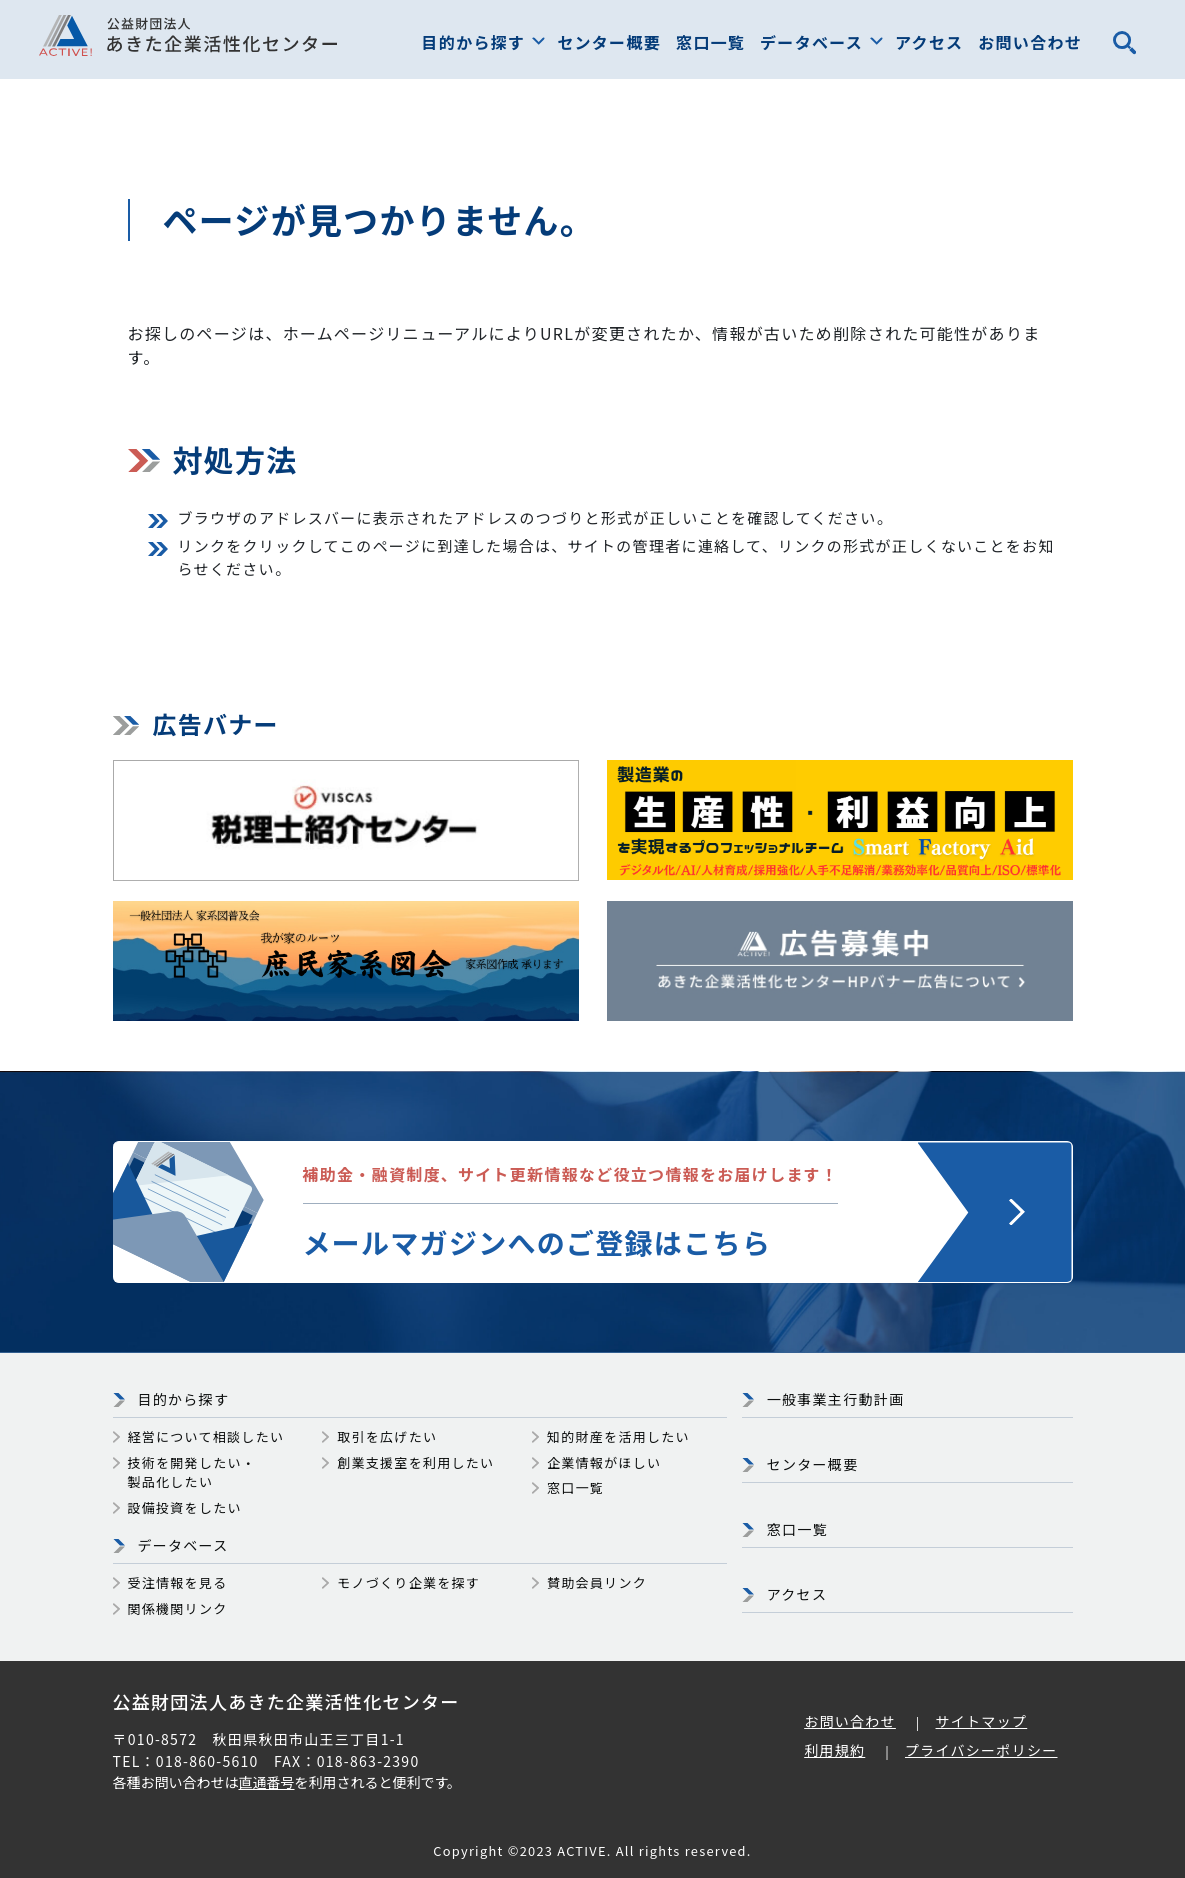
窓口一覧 (710, 42)
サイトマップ (982, 1721)
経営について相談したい (206, 1436)
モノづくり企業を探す (408, 1582)
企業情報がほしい (604, 1462)
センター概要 (609, 42)
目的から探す (474, 42)
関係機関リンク (178, 1608)
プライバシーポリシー (981, 1750)
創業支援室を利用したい (415, 1462)
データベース (811, 42)
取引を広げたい (387, 1436)
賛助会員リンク (597, 1582)
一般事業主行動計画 (836, 1399)
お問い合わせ (1030, 42)
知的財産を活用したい (618, 1436)
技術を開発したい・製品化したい (192, 1472)
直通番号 (267, 1782)
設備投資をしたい (185, 1507)
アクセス (929, 42)
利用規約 (834, 1750)
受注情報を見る (178, 1582)
